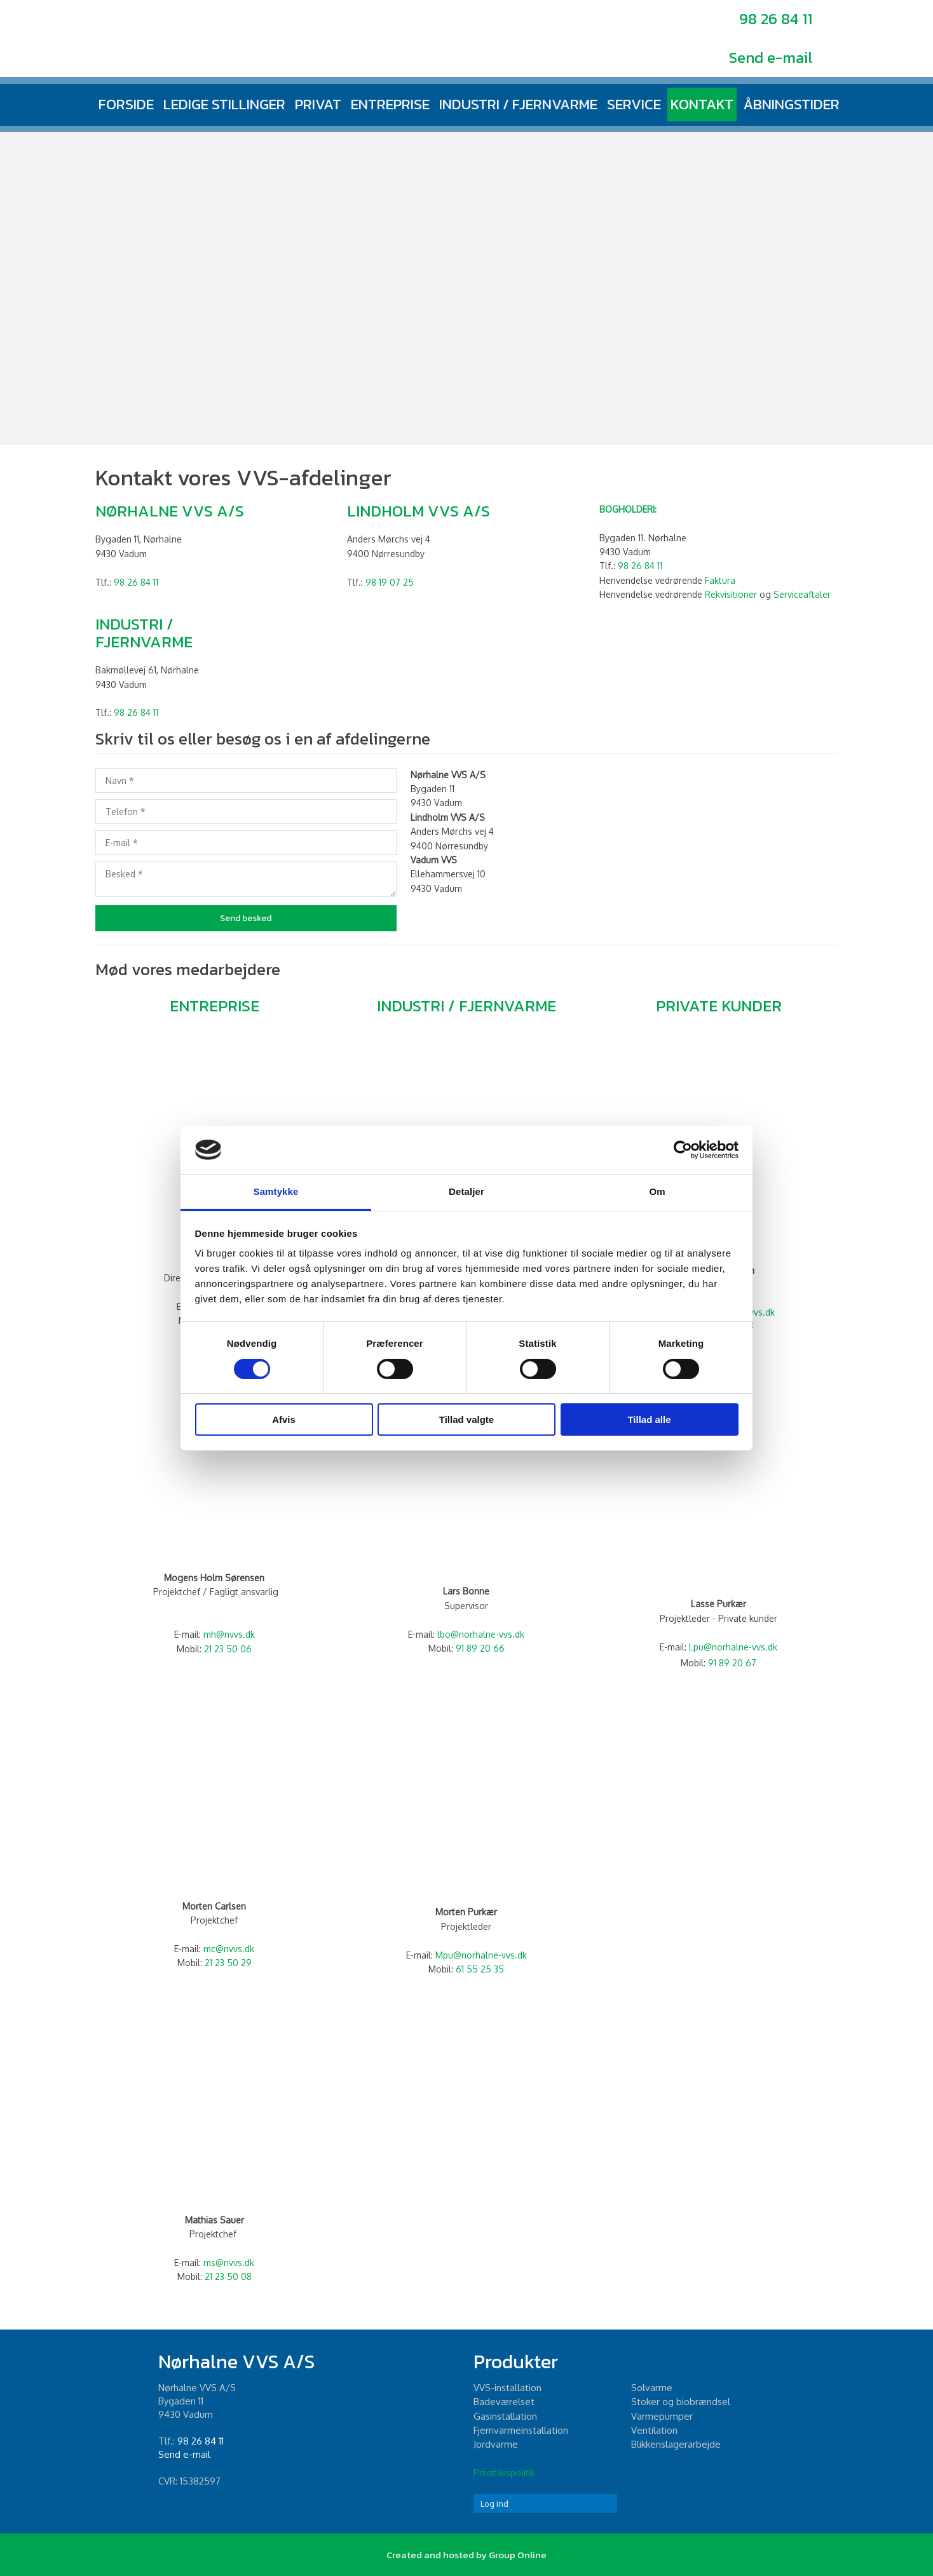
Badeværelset (504, 2402)
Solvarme (651, 2388)
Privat (318, 104)
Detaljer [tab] (466, 1191)
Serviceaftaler (802, 594)
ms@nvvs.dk (228, 2262)
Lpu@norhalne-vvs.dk (733, 1647)
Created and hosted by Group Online (466, 2554)
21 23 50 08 (228, 2276)
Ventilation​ (654, 2430)
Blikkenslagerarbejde (676, 2444)
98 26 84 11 (775, 19)
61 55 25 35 (480, 1969)
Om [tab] (657, 1191)
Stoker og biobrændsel (680, 2402)
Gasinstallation (505, 2416)
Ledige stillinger (224, 104)
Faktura (720, 580)
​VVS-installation (507, 2388)
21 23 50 (223, 1962)
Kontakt (702, 104)
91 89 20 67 (732, 1662)
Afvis (284, 1419)
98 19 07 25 (389, 582)
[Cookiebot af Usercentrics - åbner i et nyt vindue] (683, 1149)
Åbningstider (791, 104)
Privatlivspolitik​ (504, 2472)
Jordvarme (495, 2444)
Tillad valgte (466, 1419)
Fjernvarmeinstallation (520, 2430)
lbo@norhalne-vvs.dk (480, 1634)
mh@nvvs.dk (229, 1634)
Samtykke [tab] (276, 1191)
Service (634, 104)
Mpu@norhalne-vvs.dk (481, 1955)
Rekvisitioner (731, 594)
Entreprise (390, 104)
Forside (126, 104)
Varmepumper (662, 2416)
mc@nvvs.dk (228, 1948)
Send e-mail (770, 57)
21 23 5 (222, 1648)
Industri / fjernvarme (518, 104)
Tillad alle (649, 1419)
